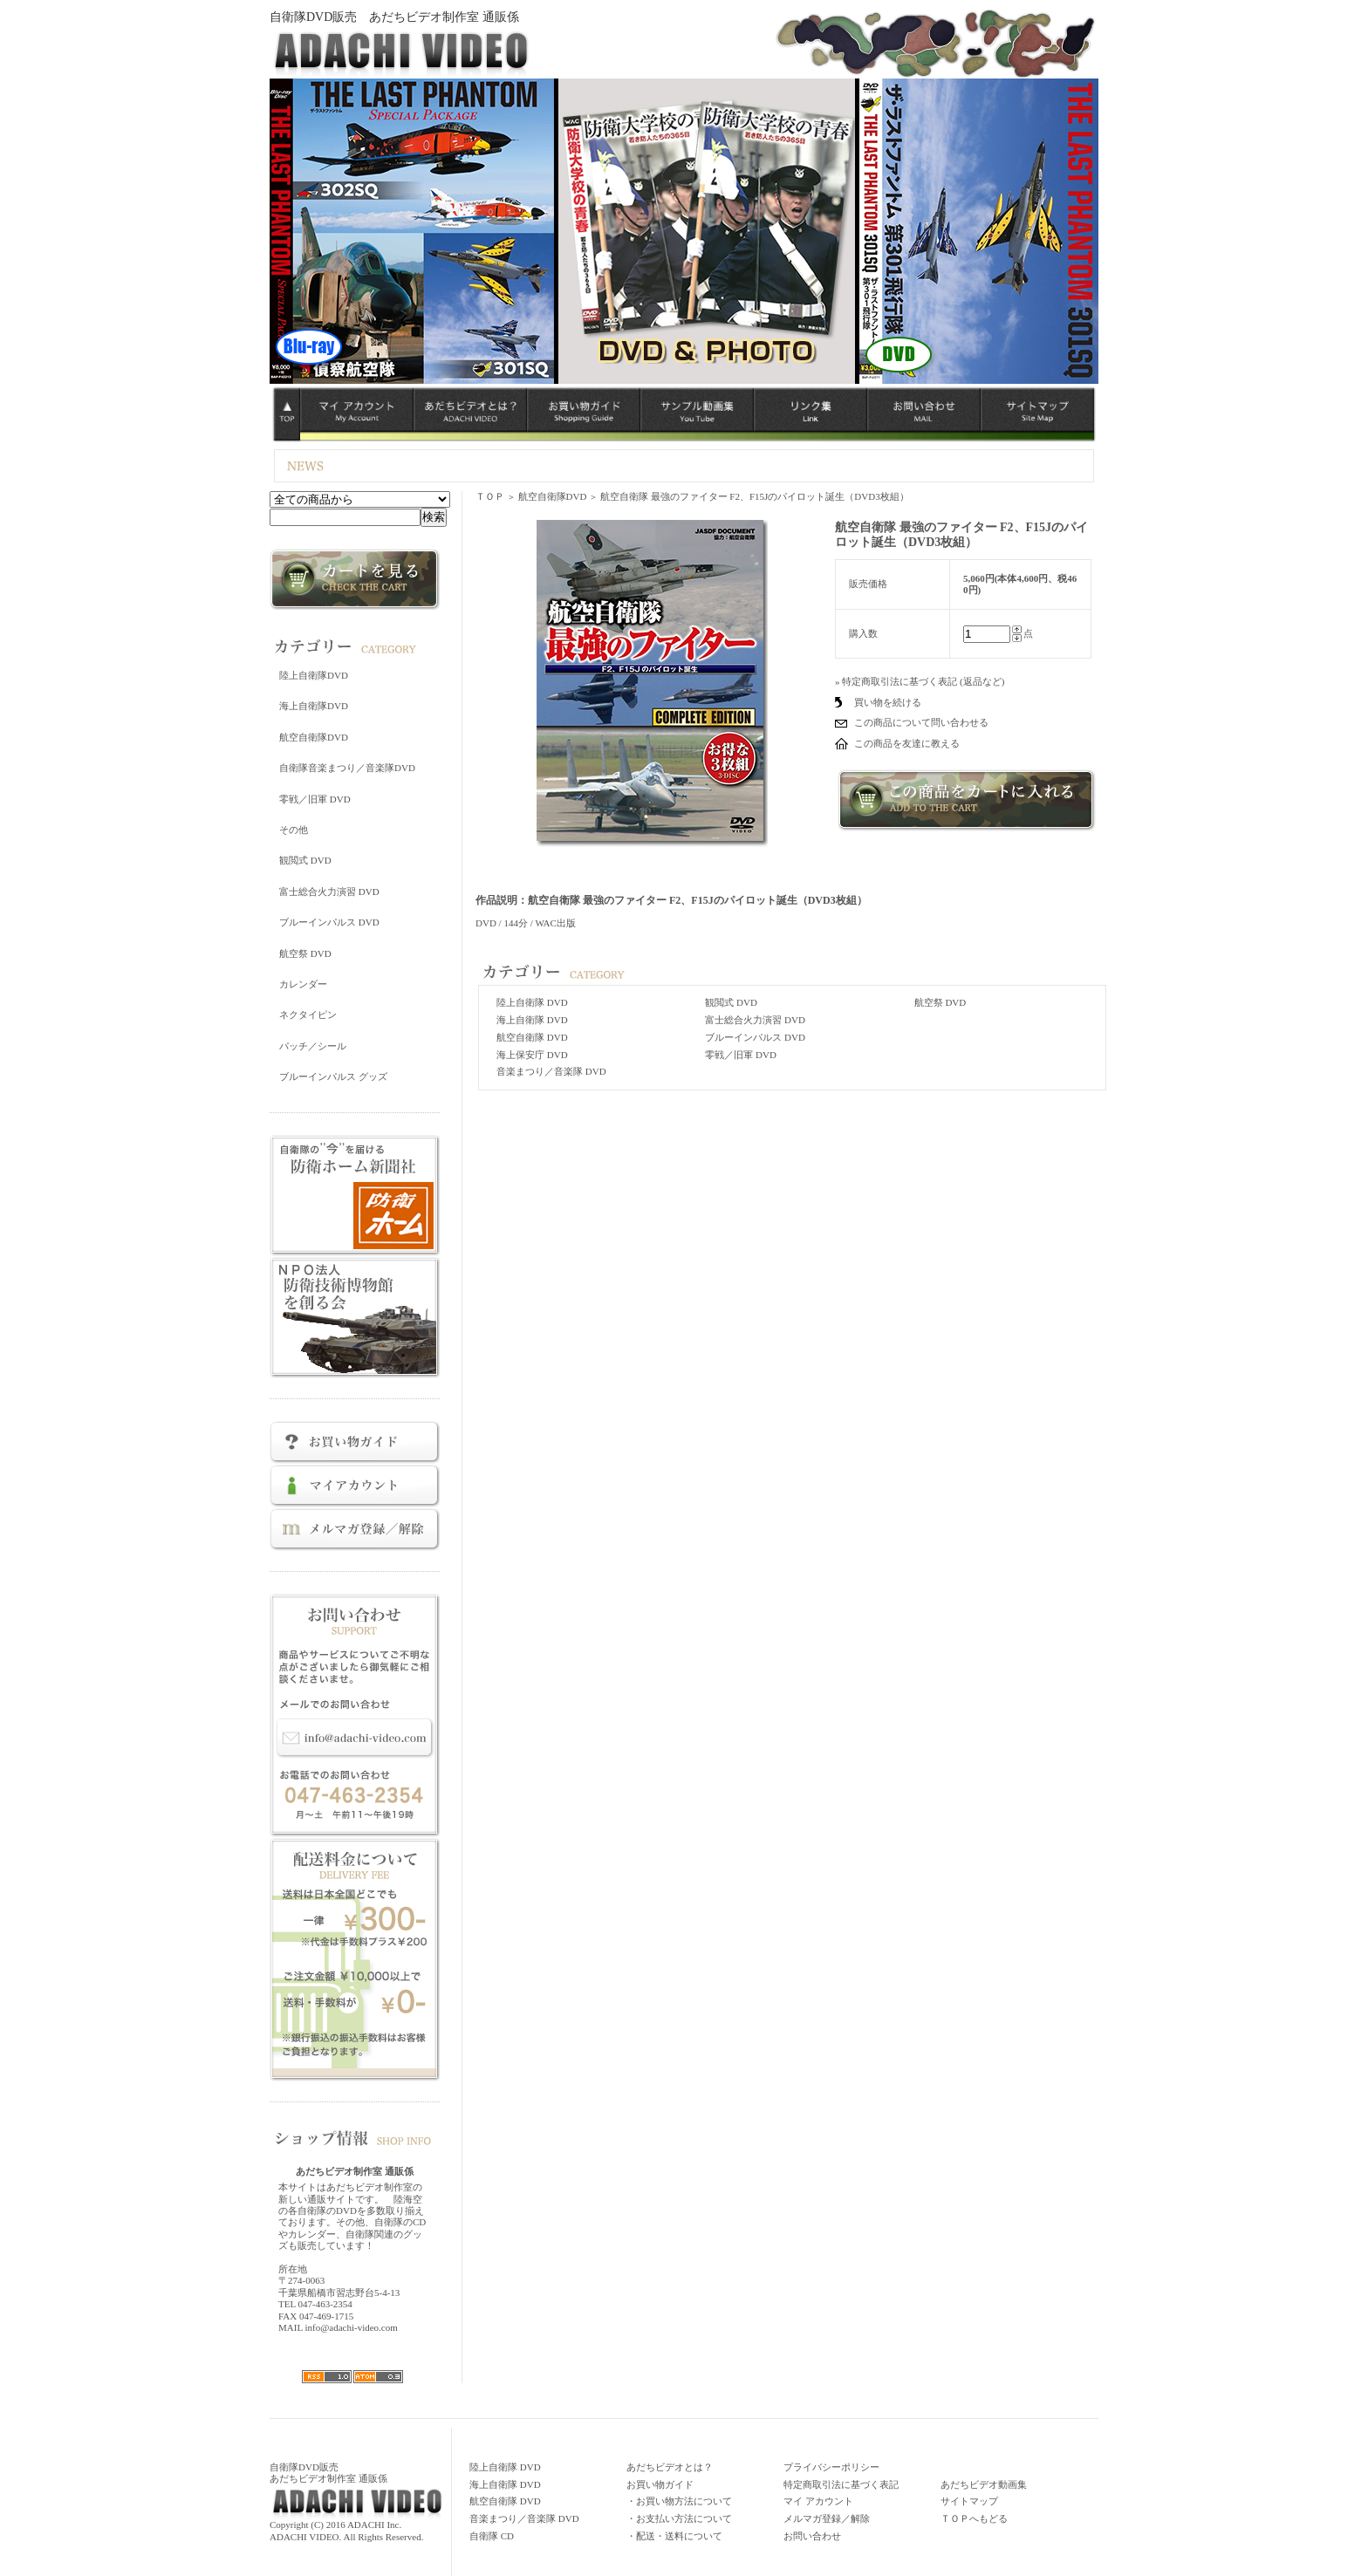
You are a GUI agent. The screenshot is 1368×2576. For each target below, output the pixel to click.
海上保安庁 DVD (532, 1054)
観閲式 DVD (305, 860)
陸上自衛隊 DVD (532, 1002)
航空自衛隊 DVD (532, 1037)
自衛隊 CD (491, 2536)
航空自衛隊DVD (313, 737)
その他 (293, 829)
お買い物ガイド (660, 2484)
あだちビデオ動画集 (983, 2484)
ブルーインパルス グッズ (333, 1076)
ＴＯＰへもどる (974, 2518)
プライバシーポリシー (831, 2467)
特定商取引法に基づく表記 (841, 2484)
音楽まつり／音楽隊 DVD (551, 1071)
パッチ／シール (312, 1046)
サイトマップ (969, 2501)
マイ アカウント (818, 2501)
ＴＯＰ (489, 496)
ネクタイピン (308, 1014)
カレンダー (303, 984)
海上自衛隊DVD (313, 705)
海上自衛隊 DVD (532, 1020)
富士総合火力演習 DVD (329, 891)
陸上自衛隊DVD (313, 675)
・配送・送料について (674, 2536)
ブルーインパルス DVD (329, 922)
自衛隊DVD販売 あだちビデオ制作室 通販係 (394, 17)
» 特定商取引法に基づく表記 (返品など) (919, 681)
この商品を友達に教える (907, 743)
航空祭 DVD (305, 953)
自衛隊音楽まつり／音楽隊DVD (347, 767)
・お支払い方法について (679, 2518)
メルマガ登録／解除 (826, 2518)
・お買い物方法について (679, 2501)
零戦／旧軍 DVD (315, 799)
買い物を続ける (887, 702)
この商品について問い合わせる (921, 722)
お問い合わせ (812, 2536)
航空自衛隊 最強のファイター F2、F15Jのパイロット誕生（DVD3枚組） (754, 496)
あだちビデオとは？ (669, 2467)
